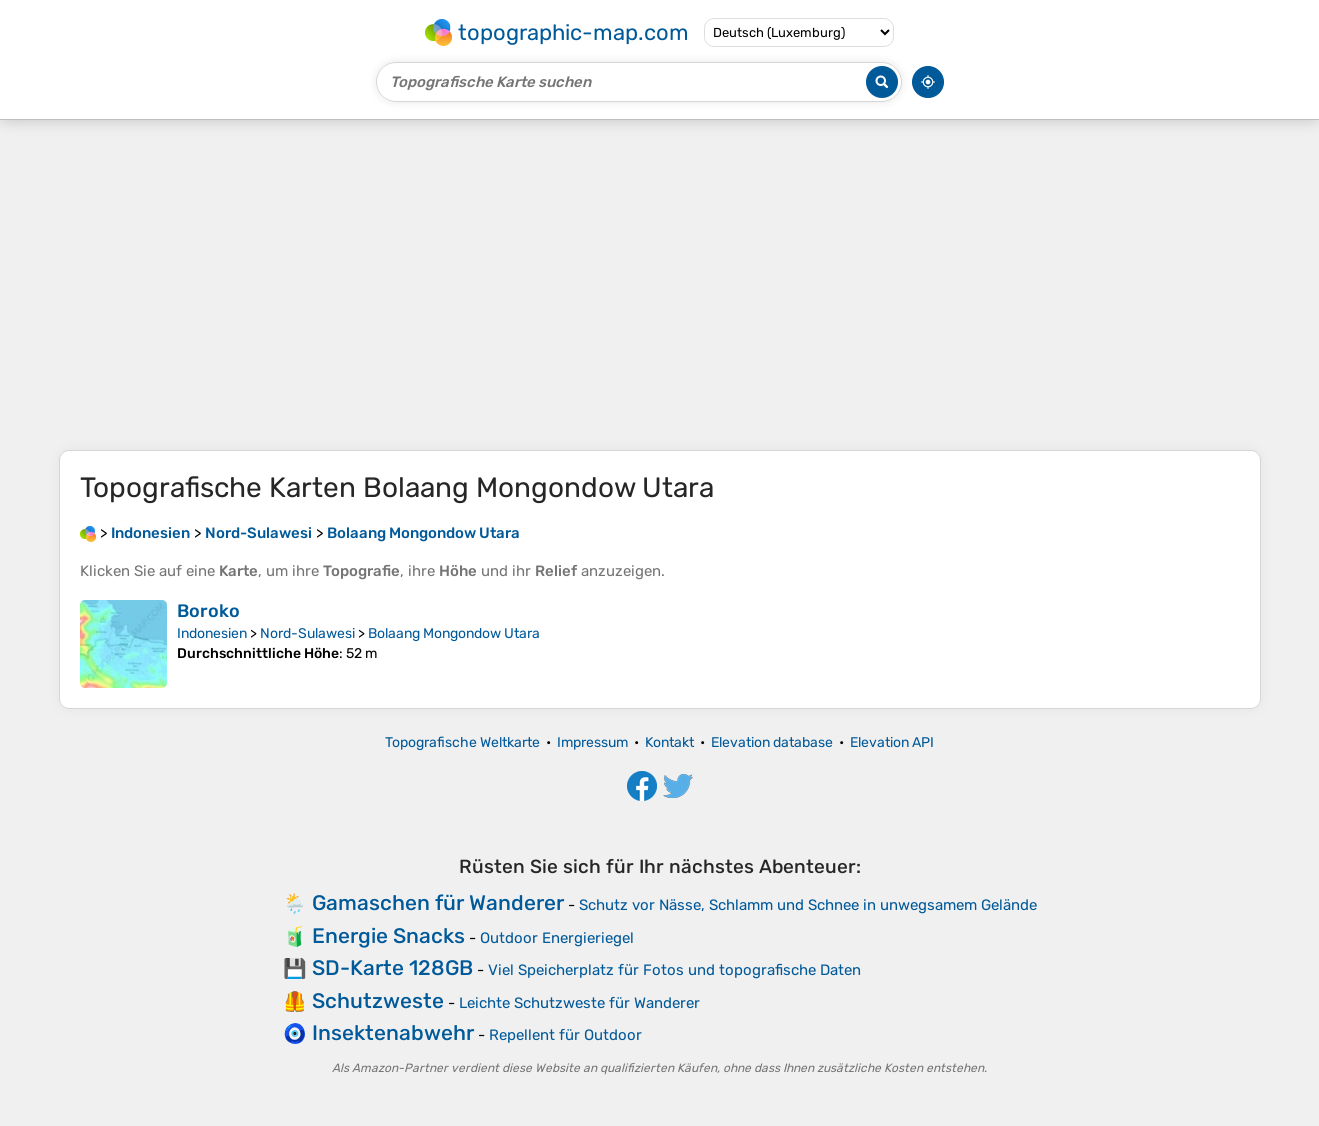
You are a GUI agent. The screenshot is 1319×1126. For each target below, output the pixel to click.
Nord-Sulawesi (307, 633)
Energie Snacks (388, 935)
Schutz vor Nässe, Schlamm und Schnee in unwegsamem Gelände (808, 905)
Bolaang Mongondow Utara (454, 633)
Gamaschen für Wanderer (438, 902)
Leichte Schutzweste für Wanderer (579, 1003)
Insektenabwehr (393, 1032)
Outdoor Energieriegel (557, 938)
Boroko (208, 611)
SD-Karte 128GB (392, 967)
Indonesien (212, 633)
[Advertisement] (660, 285)
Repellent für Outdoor (565, 1035)
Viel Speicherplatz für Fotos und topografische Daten (674, 970)
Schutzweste (378, 1000)
